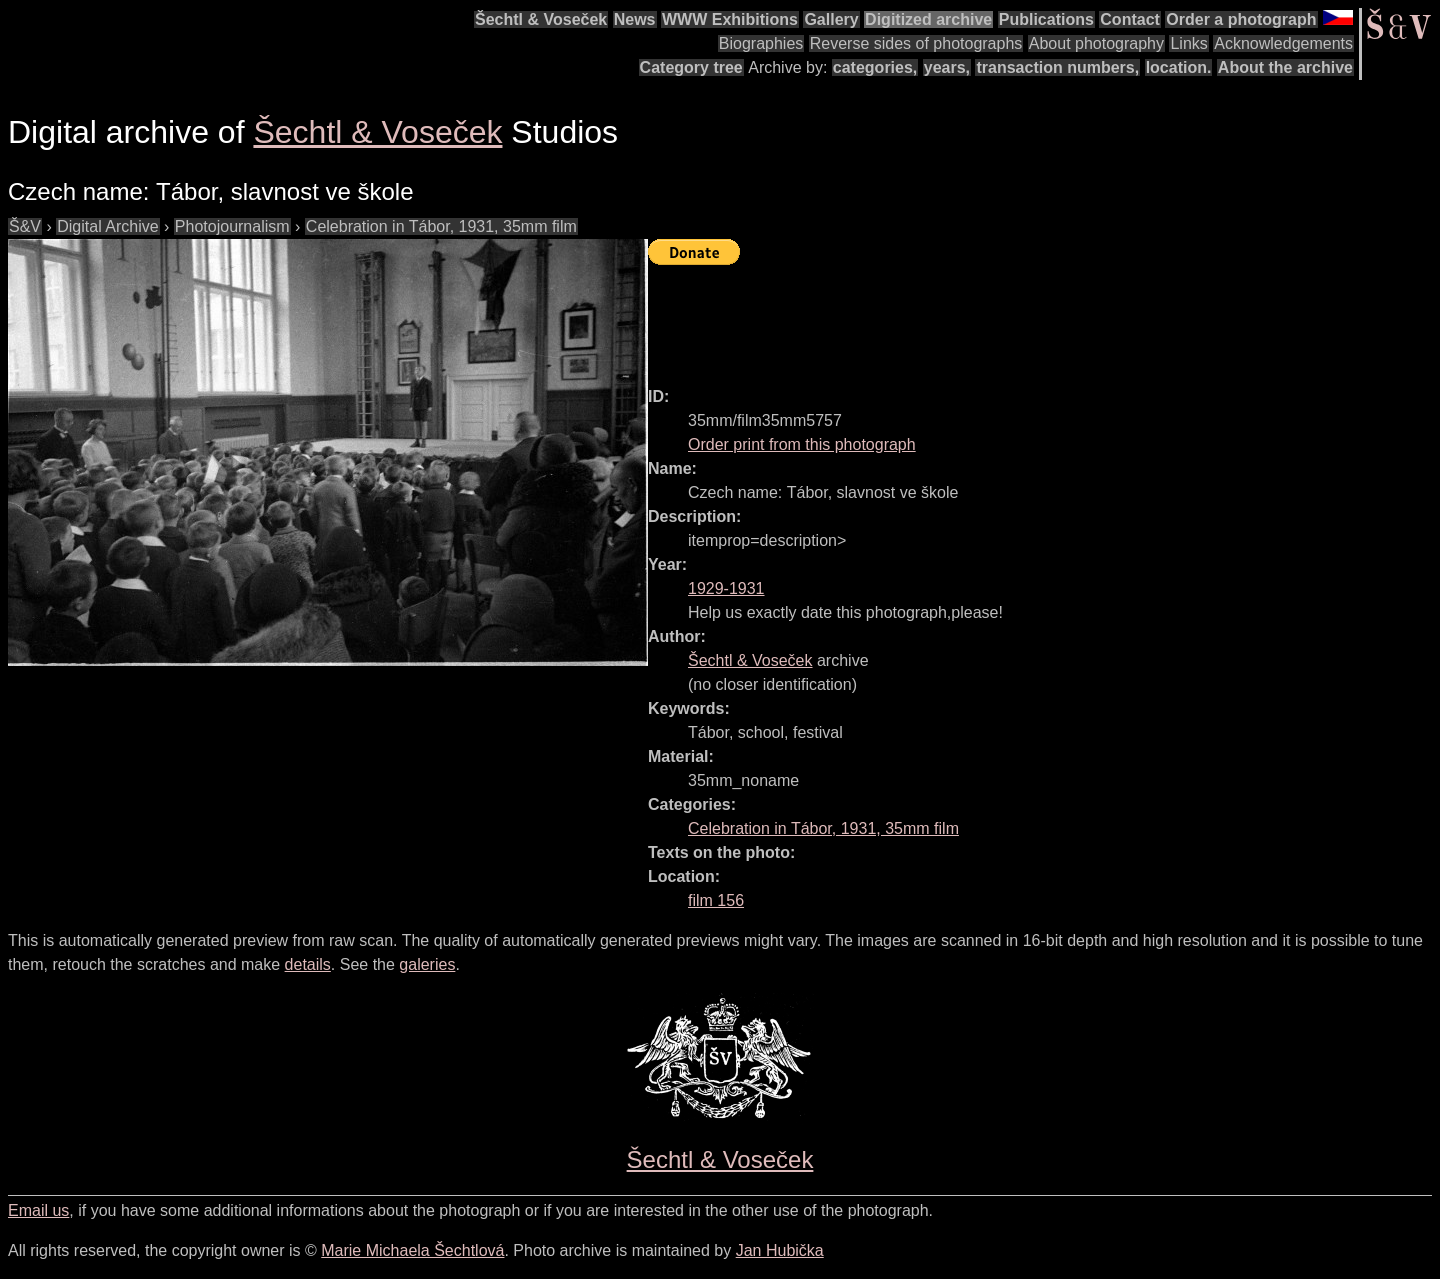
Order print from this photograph (802, 444)
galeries (427, 964)
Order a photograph (1241, 19)
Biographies (761, 43)
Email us (38, 1210)
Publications (1046, 19)
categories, (875, 67)
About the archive (1285, 67)
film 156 (716, 900)
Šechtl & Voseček (541, 19)
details (308, 964)
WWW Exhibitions (730, 19)
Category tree (691, 67)
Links (1188, 43)
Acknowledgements (1283, 43)
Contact (1130, 19)
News (635, 19)
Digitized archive (928, 19)
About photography (1096, 43)
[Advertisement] (1012, 317)
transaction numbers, (1057, 67)
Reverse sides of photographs (916, 43)
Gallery (831, 19)
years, (947, 67)
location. (1179, 67)
